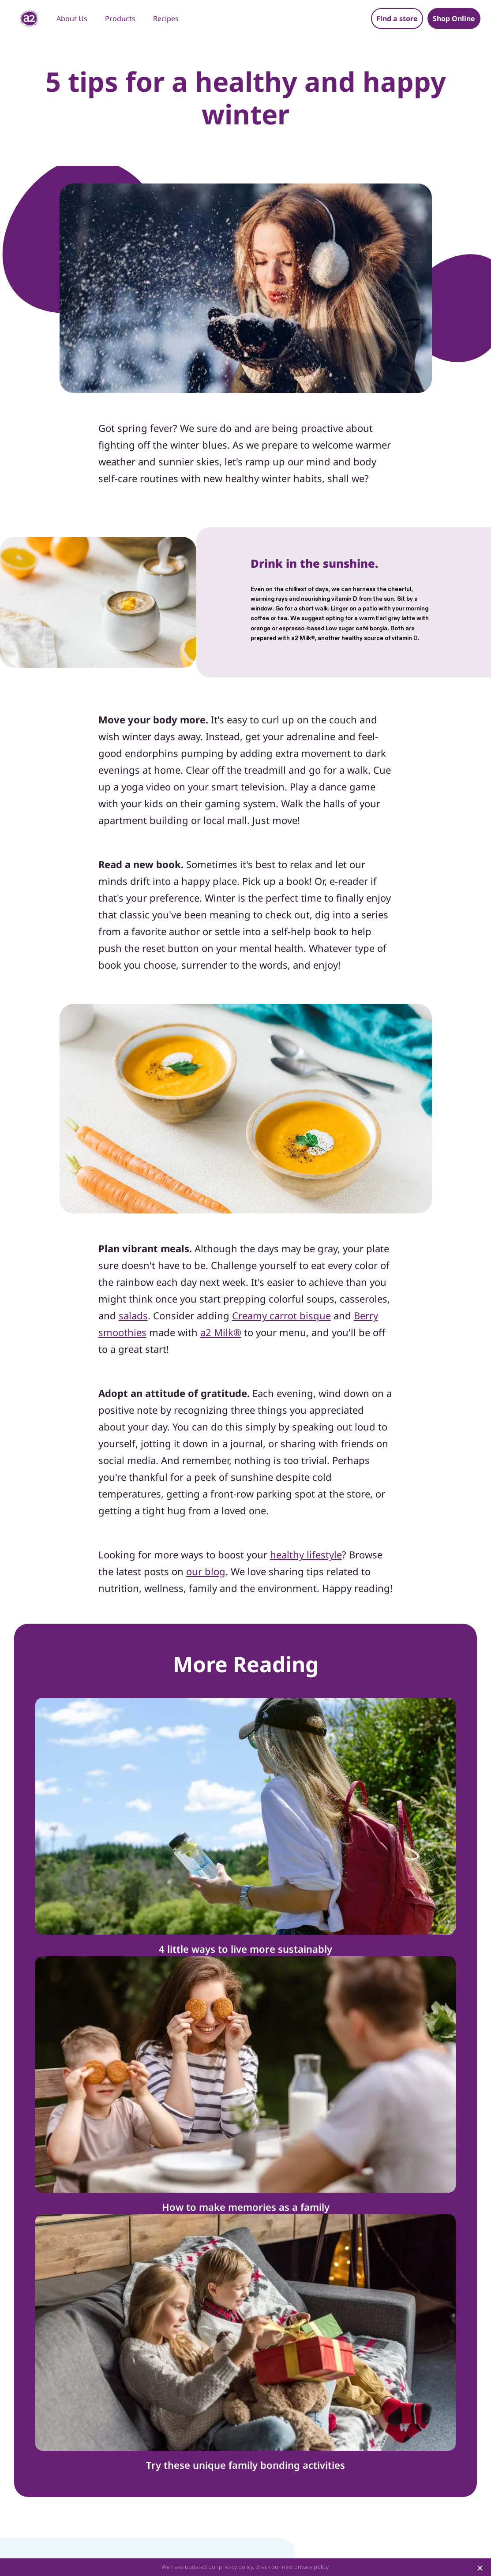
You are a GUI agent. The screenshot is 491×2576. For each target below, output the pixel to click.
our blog (205, 1571)
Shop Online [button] (454, 18)
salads (133, 1315)
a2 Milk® (303, 638)
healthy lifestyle (306, 1554)
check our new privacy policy (291, 2567)
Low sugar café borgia (356, 629)
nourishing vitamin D (329, 599)
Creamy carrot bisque (281, 1315)
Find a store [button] (397, 18)
